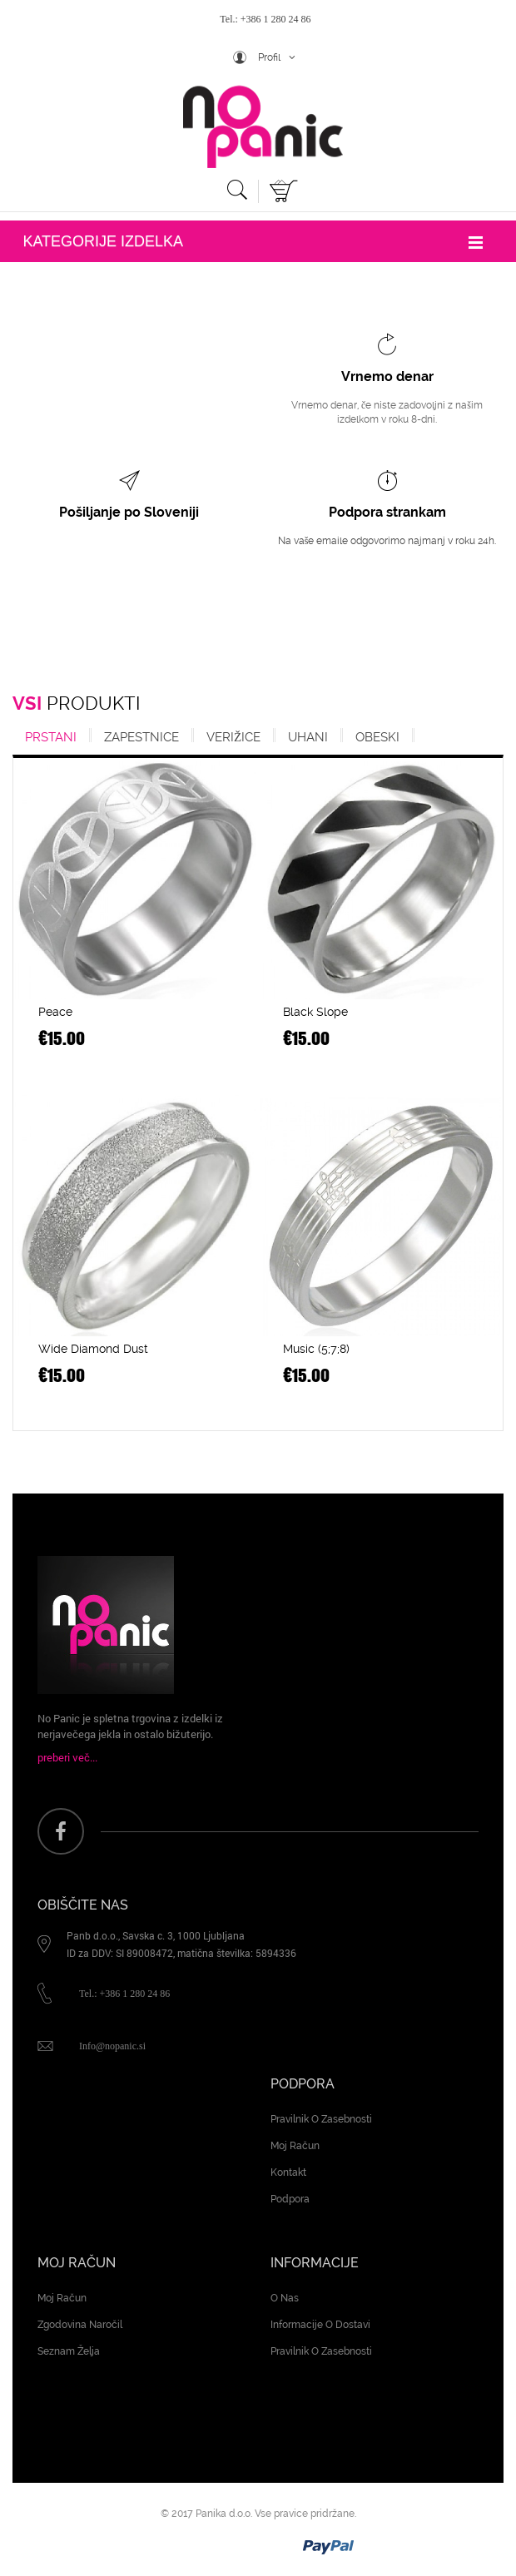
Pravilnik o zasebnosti (321, 2119)
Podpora (290, 2199)
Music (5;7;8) (316, 1348)
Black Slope (315, 1011)
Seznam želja (68, 2351)
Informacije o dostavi (320, 2325)
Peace (55, 1011)
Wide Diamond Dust (93, 1348)
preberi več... (67, 1757)
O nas (284, 2298)
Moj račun (295, 2146)
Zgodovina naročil (79, 2325)
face (60, 1831)
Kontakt (288, 2172)
